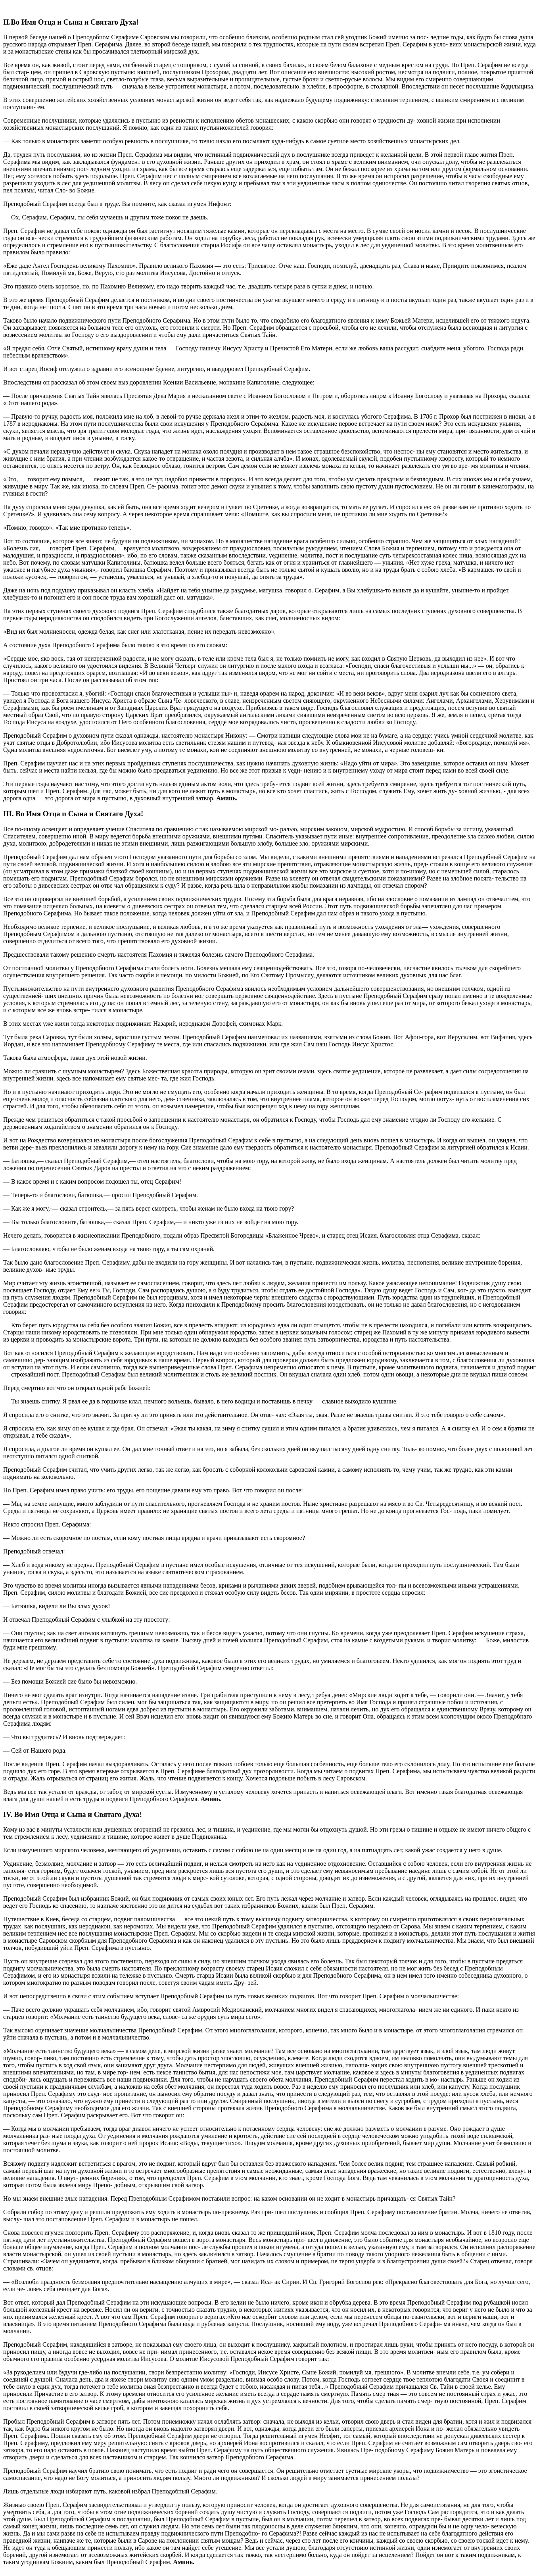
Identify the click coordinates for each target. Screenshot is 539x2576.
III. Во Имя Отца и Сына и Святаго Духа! (73, 813)
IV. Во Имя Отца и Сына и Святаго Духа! (72, 1814)
